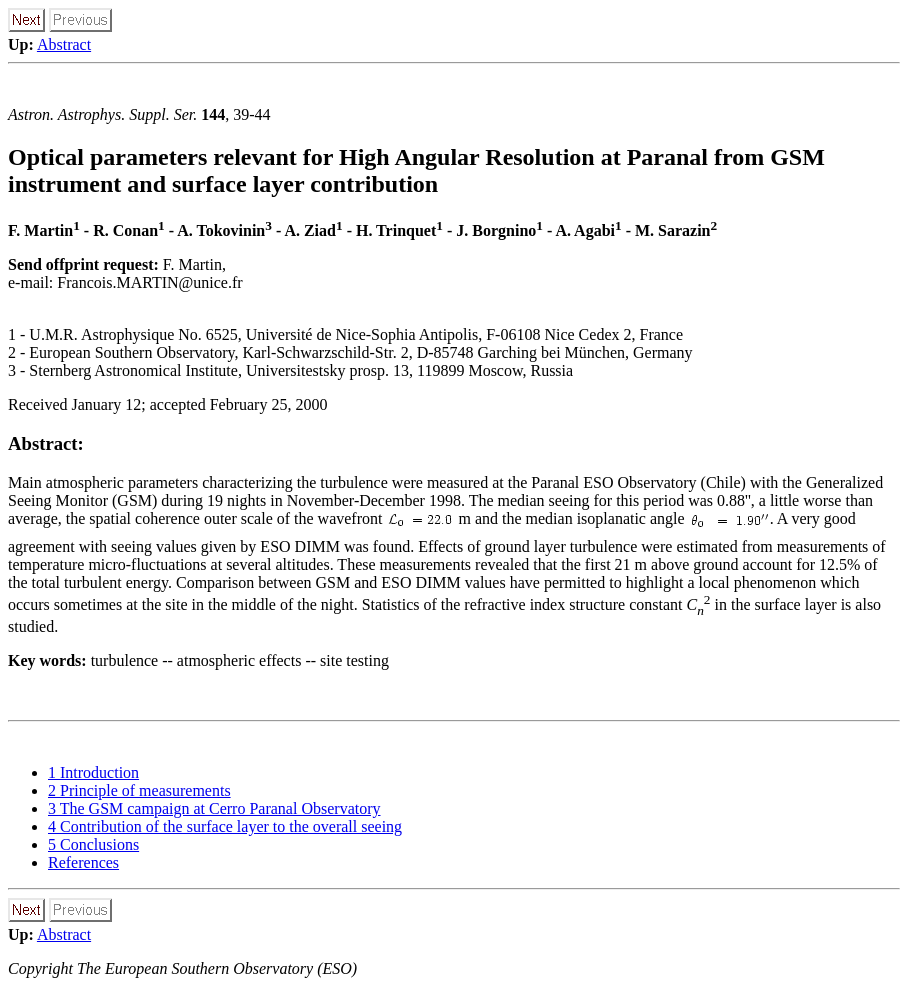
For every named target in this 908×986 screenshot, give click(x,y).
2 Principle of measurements (139, 790)
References (83, 862)
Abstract (64, 44)
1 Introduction (93, 772)
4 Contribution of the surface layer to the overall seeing (225, 826)
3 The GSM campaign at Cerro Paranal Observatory (214, 808)
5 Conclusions (93, 844)
